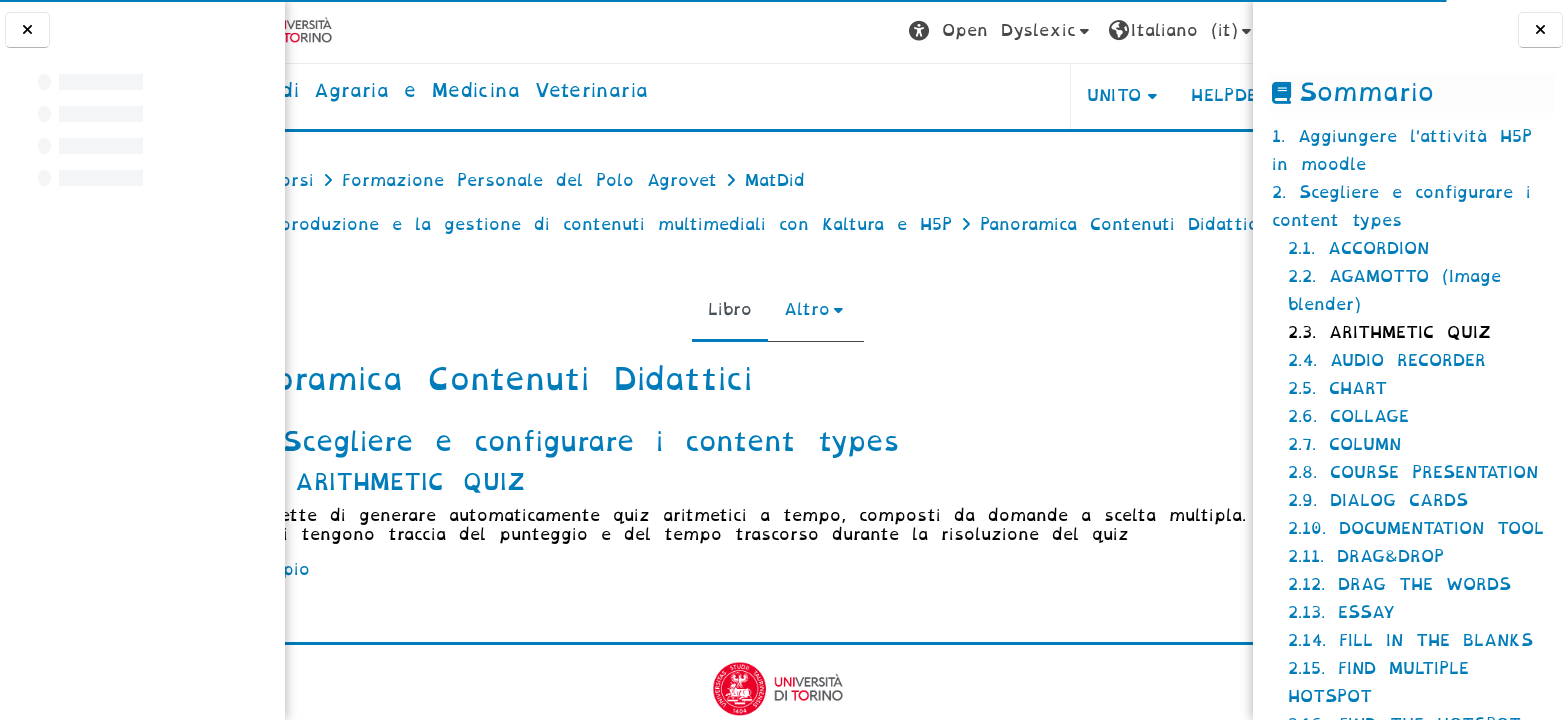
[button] (891, 31)
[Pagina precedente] (291, 496)
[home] (514, 92)
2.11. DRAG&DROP (1366, 556)
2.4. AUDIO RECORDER (1387, 360)
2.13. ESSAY (1341, 612)
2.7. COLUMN (1344, 444)
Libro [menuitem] (721, 353)
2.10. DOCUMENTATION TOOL (1416, 528)
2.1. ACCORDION (1358, 248)
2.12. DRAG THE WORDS (1399, 584)
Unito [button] (1004, 95)
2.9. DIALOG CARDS (1378, 500)
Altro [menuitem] (798, 353)
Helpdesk (1126, 95)
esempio (365, 632)
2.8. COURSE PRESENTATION (1413, 472)
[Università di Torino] (362, 30)
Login (1198, 30)
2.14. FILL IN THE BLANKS (1410, 640)
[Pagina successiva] (1246, 496)
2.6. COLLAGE (1348, 416)
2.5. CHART (1337, 388)
